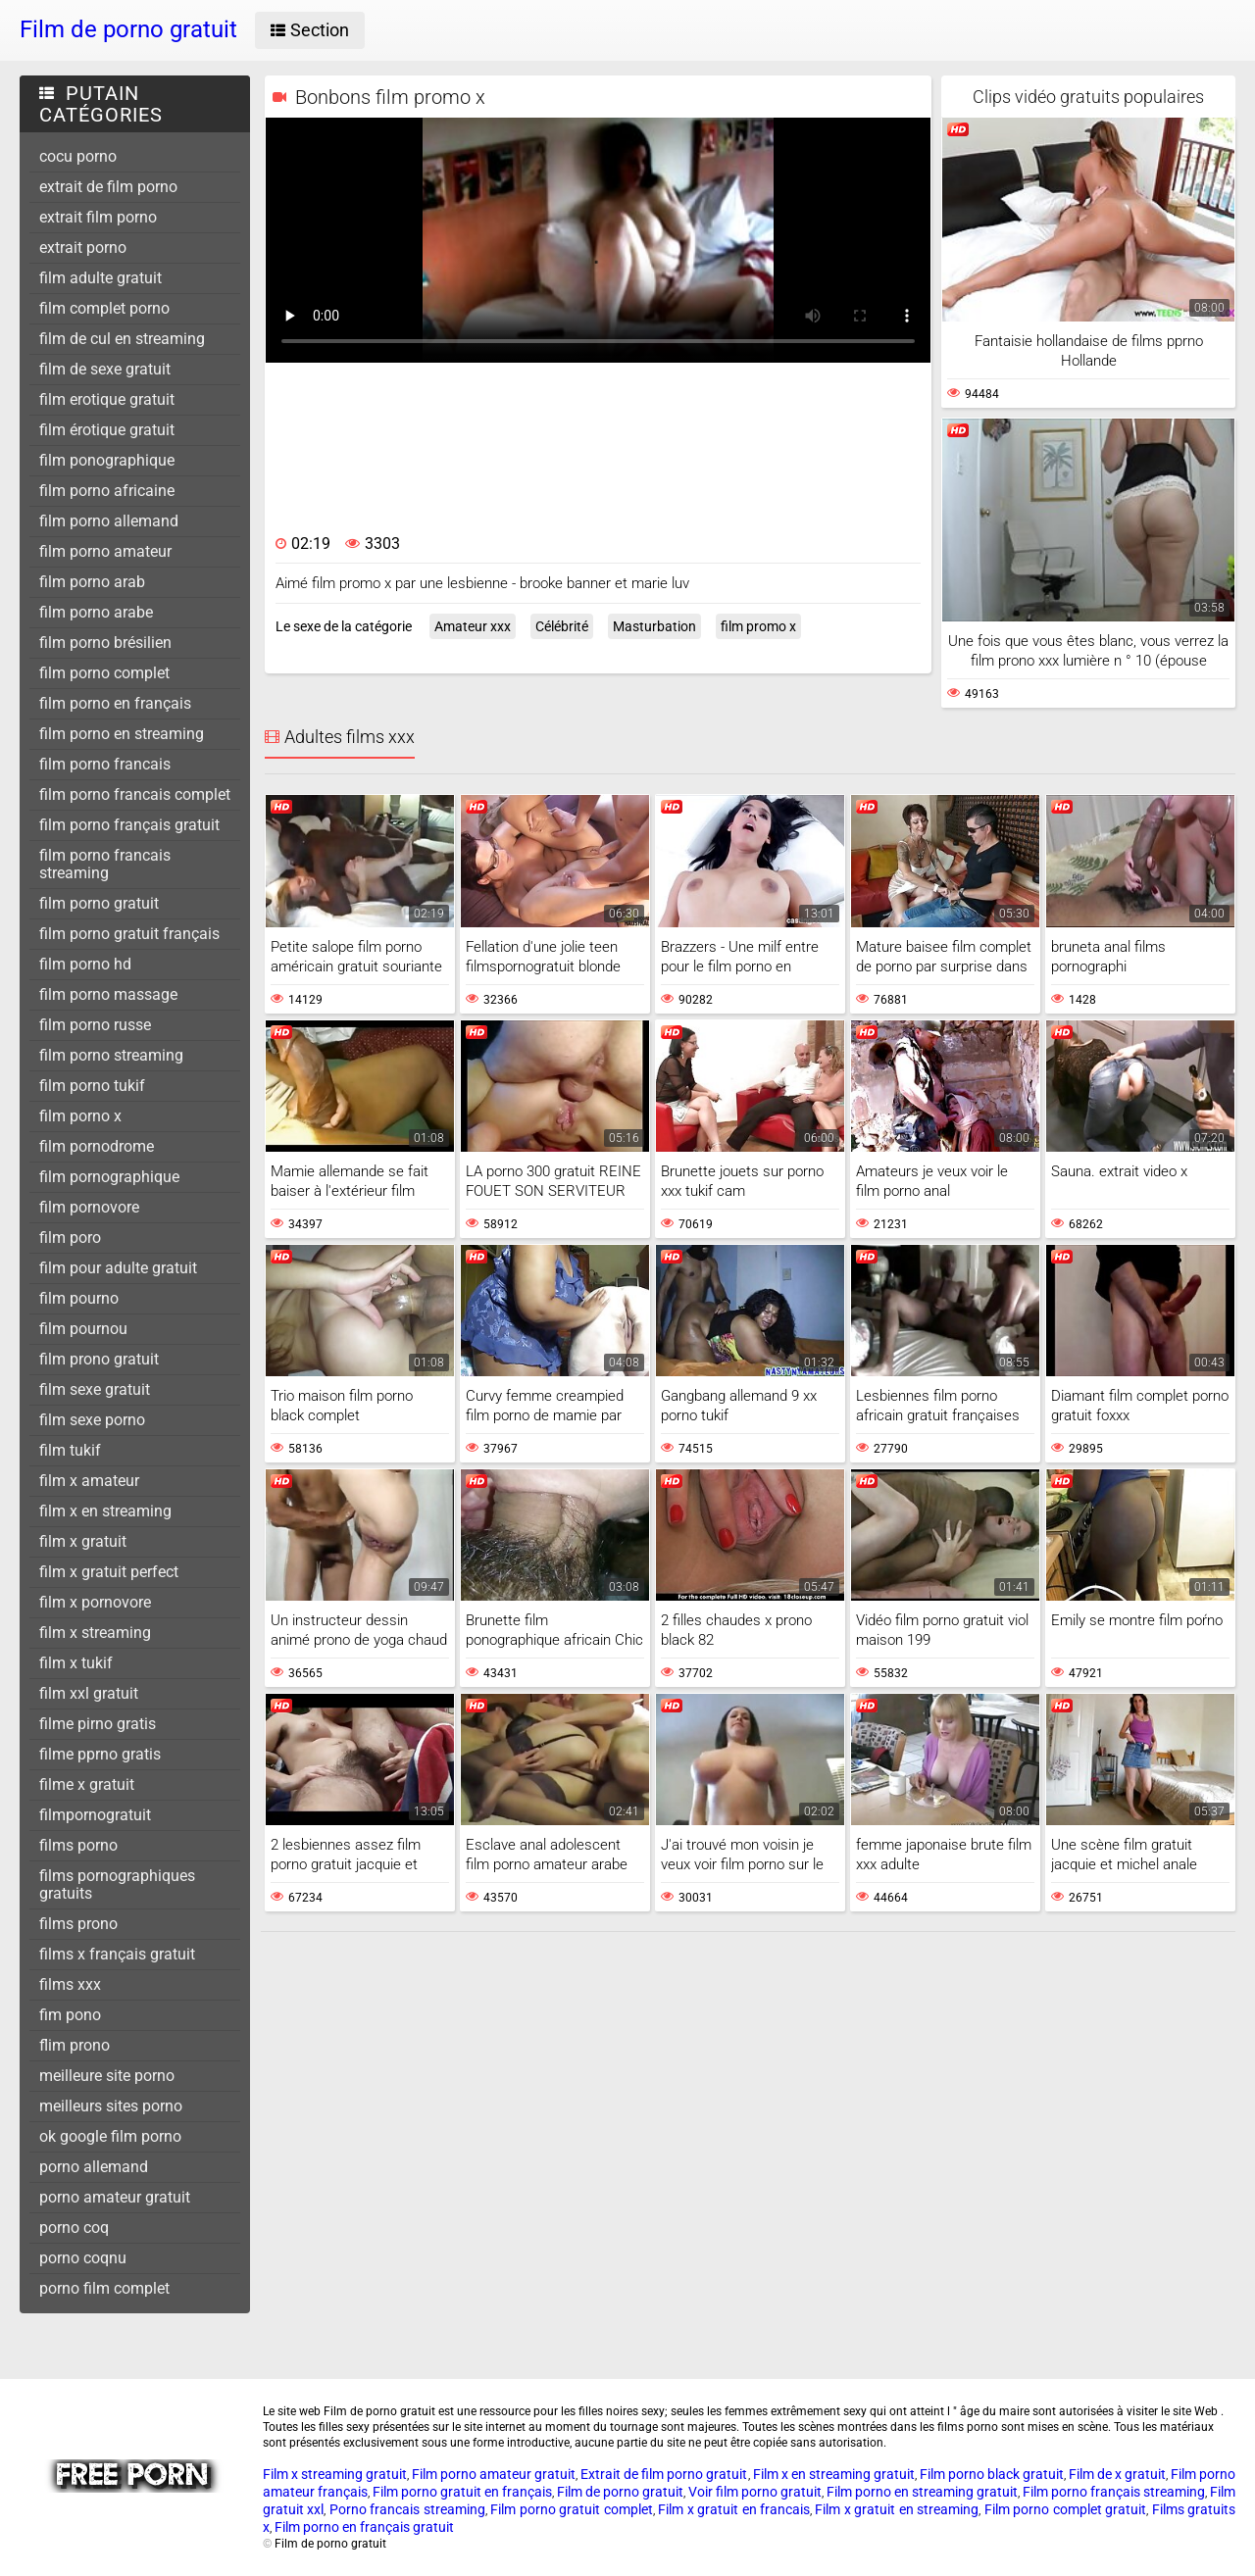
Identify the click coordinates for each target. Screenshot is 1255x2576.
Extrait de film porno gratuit (663, 2474)
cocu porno (78, 156)
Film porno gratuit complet (571, 2509)
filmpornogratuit (95, 1815)
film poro (70, 1237)
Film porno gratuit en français (462, 2492)
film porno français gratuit (129, 825)
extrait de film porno (108, 186)
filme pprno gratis (100, 1754)
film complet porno (104, 308)
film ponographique (107, 460)
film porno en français (115, 703)
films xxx (70, 1984)
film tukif (70, 1450)
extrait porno (82, 247)
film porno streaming (111, 1055)
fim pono (70, 2015)
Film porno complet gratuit (1065, 2509)
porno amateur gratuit (114, 2197)
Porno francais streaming (407, 2509)
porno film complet (104, 2288)
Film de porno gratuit (620, 2492)
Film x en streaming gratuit (834, 2474)
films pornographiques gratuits (117, 1884)
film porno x (80, 1116)
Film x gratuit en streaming (897, 2509)
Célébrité (561, 626)
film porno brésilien (105, 642)
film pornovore (89, 1207)
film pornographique (109, 1176)
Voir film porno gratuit (755, 2492)
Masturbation (654, 626)
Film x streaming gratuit (335, 2474)
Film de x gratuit (1117, 2474)
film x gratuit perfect (108, 1571)
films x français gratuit (117, 1954)
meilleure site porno (107, 2075)
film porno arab (92, 581)
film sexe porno (92, 1420)
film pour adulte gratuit (118, 1268)
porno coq (74, 2227)
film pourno (79, 1298)
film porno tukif (92, 1085)
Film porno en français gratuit (364, 2527)
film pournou (83, 1328)
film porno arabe (96, 612)
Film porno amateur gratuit (494, 2474)
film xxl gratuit (88, 1693)
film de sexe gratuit (105, 369)
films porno (78, 1845)
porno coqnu (82, 2258)
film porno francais (105, 764)
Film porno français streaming (1114, 2492)
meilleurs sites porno (110, 2106)
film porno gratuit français (129, 933)
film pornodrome (96, 1146)
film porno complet (104, 673)
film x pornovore (95, 1602)
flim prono (74, 2045)
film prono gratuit (99, 1359)
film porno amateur (105, 551)
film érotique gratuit (107, 430)
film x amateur (89, 1480)
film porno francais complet (134, 794)
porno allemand (93, 2166)
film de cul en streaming (122, 338)
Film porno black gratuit (992, 2474)
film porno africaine (107, 490)
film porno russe (95, 1025)
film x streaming (95, 1632)
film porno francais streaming (105, 864)
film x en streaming (105, 1511)
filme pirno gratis (97, 1723)
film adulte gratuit (100, 278)
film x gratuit (82, 1541)
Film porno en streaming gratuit (922, 2492)
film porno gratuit (99, 903)
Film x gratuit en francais (734, 2509)
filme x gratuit (86, 1784)
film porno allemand (108, 521)
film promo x (758, 626)
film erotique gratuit (107, 399)
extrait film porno (98, 217)
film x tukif (76, 1663)
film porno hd (85, 964)
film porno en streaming (121, 733)
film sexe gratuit (94, 1389)
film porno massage (108, 994)
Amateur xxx (472, 626)
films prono (78, 1923)
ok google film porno (110, 2136)
